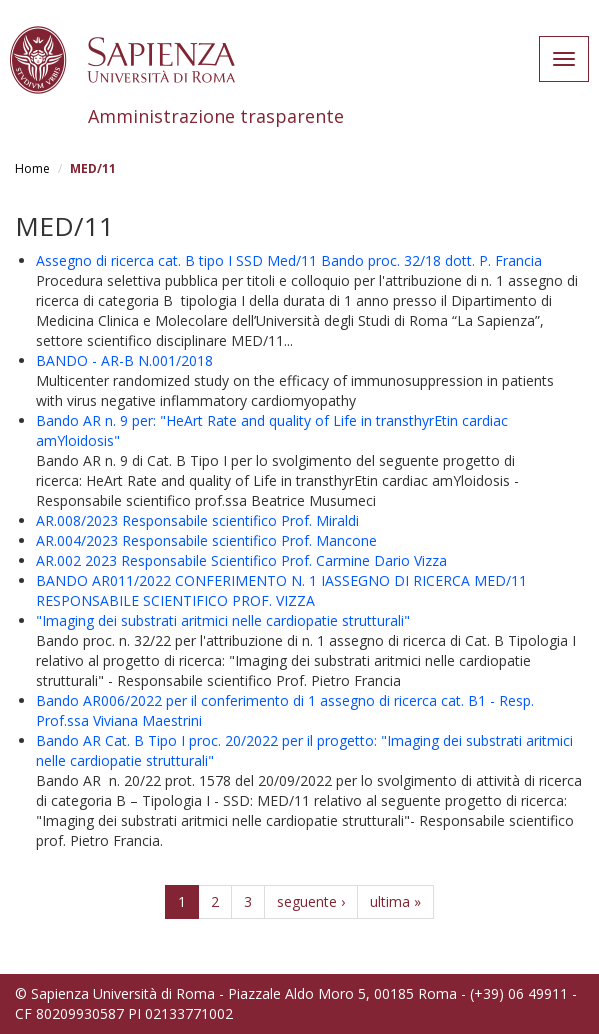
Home (32, 168)
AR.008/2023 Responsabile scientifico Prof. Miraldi (197, 520)
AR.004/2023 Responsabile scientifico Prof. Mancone (206, 540)
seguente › (311, 901)
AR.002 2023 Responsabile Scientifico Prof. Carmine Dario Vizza (241, 560)
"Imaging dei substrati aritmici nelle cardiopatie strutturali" (223, 620)
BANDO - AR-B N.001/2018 (124, 360)
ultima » (395, 901)
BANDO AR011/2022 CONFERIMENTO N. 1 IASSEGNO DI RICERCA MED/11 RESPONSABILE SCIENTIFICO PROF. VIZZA (281, 590)
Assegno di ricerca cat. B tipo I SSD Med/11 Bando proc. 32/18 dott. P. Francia (289, 260)
